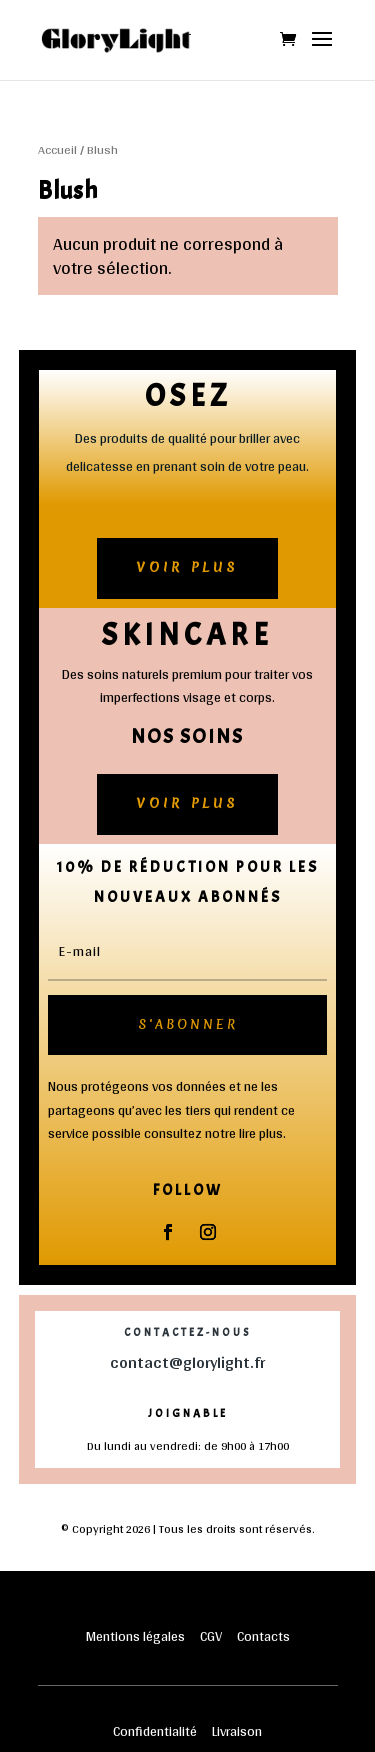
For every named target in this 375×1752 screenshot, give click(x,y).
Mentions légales (137, 1636)
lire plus (261, 1133)
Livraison (237, 1731)
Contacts (263, 1636)
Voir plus (187, 567)
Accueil (57, 149)
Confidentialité (155, 1731)
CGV (211, 1636)
